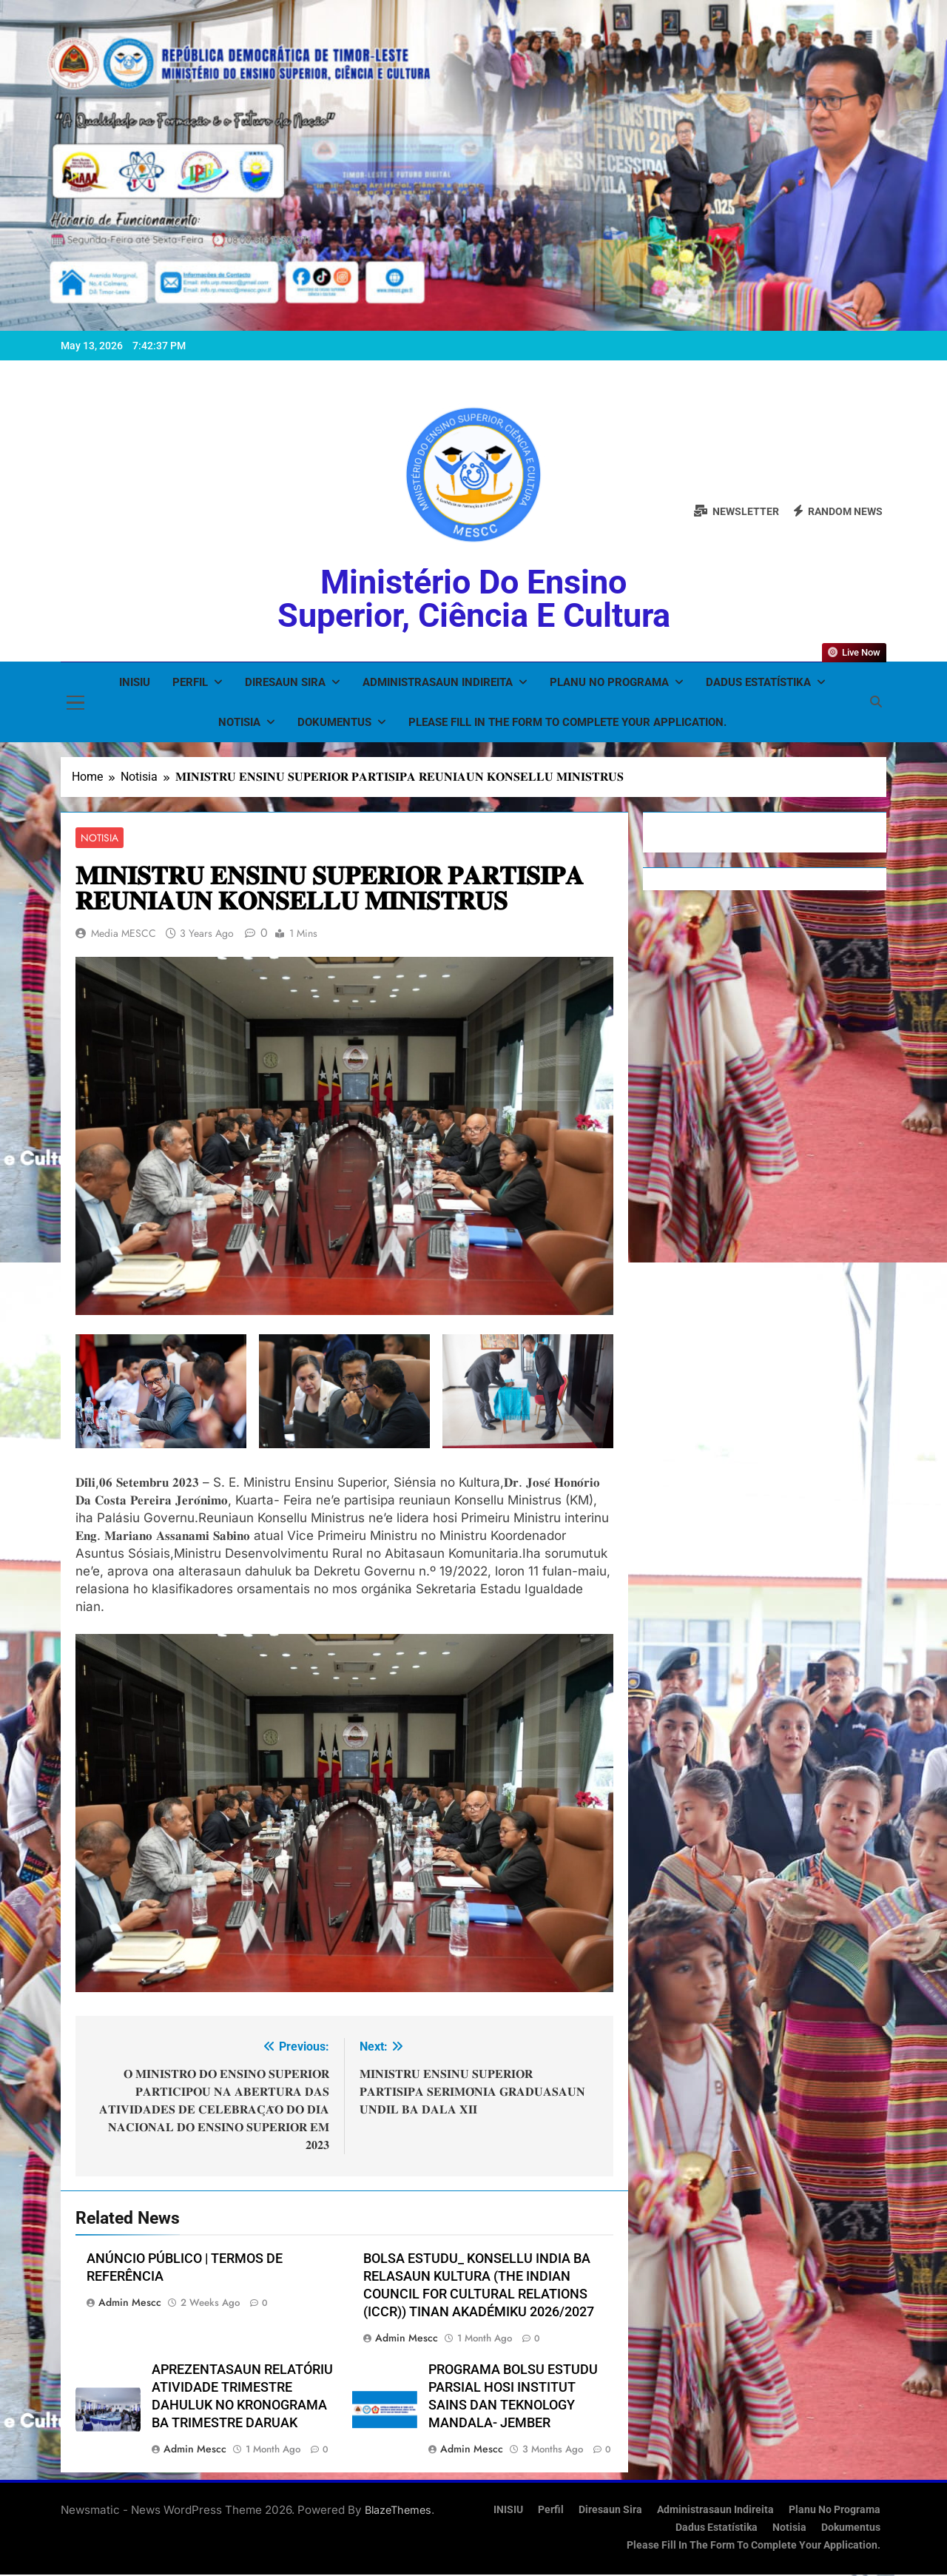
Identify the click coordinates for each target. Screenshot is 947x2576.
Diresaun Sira (285, 682)
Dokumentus (334, 722)
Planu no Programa (609, 682)
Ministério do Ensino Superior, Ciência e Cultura (473, 598)
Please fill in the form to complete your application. (567, 722)
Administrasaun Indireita (438, 682)
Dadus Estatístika (758, 682)
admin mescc (129, 2303)
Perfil (190, 682)
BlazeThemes (398, 2511)
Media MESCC (123, 934)
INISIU (134, 682)
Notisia (239, 722)
